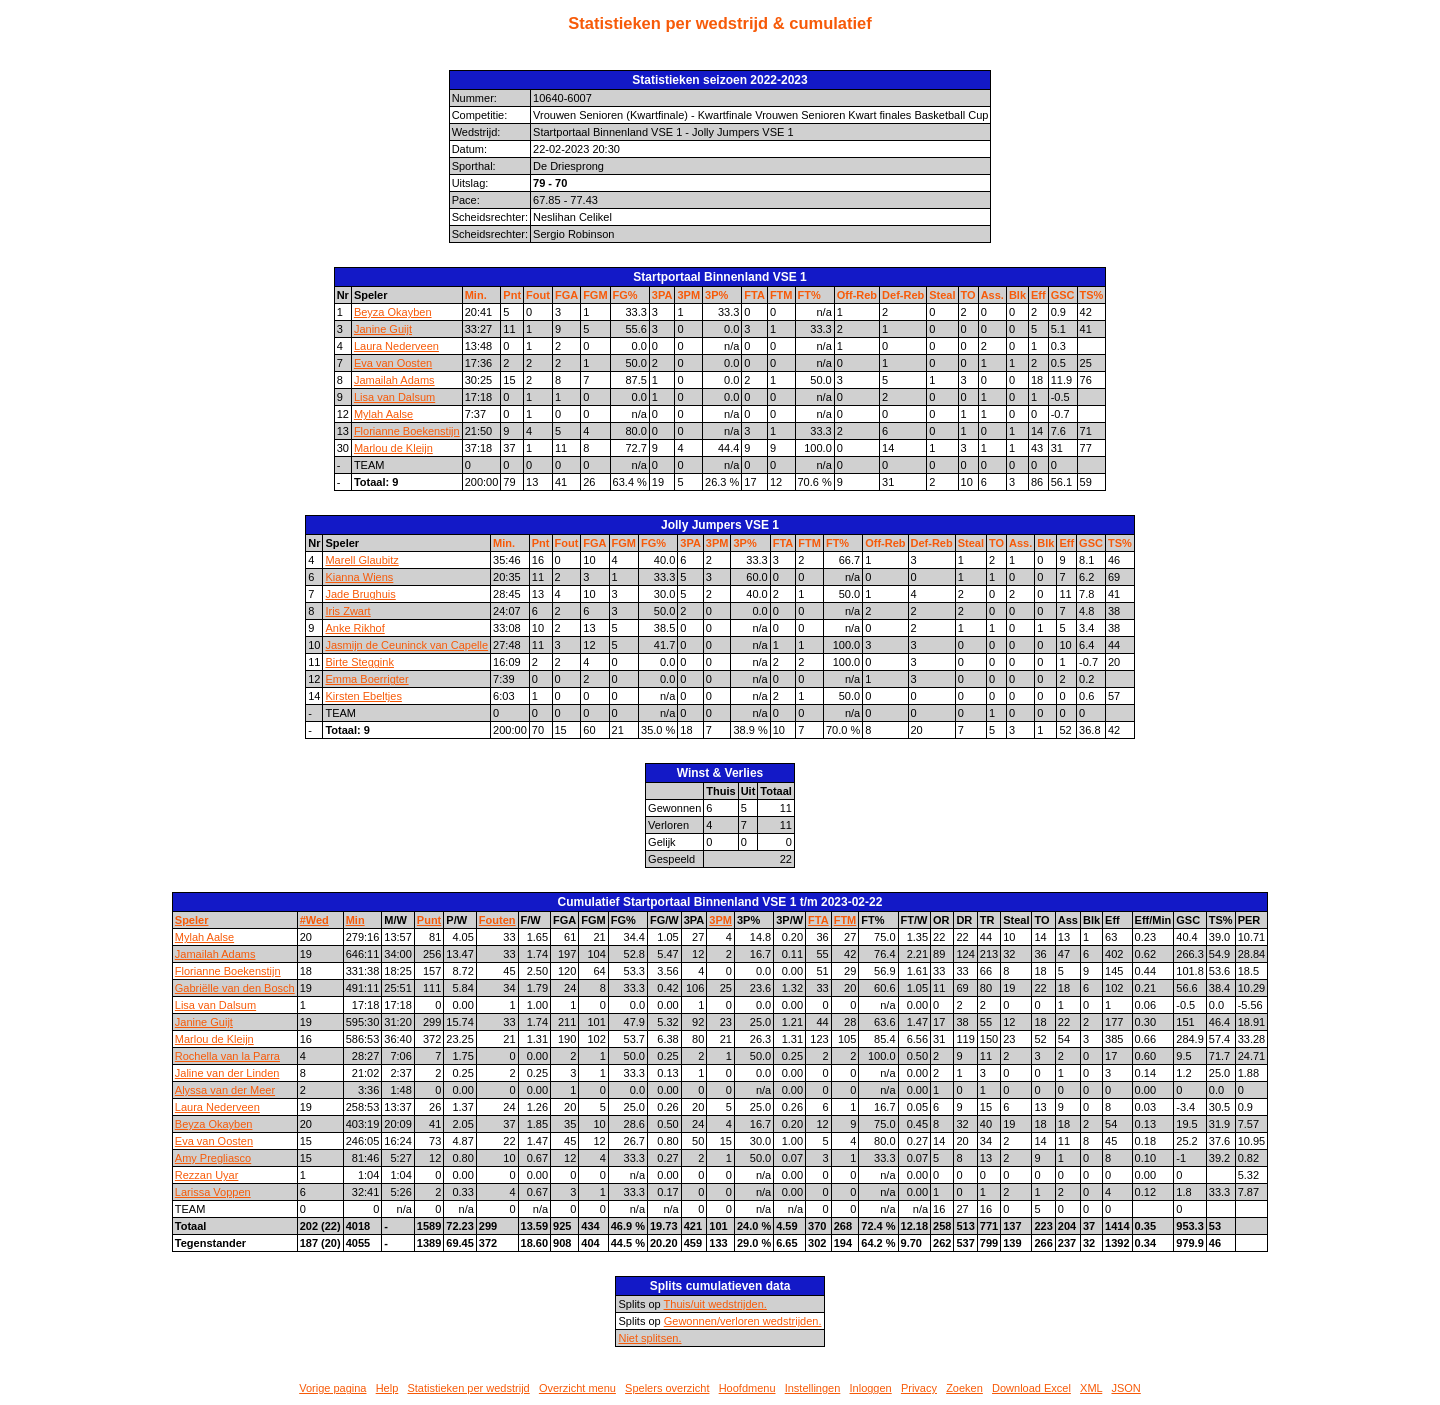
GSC (1063, 295)
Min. (476, 295)
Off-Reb (857, 295)
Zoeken (964, 1388)
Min (355, 920)
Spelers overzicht (667, 1388)
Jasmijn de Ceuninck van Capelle (406, 645)
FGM (595, 295)
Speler (192, 920)
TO (968, 295)
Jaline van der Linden (227, 1073)
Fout (538, 295)
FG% (625, 295)
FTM (781, 295)
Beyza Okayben (393, 312)
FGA (566, 295)
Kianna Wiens (359, 577)
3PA (662, 295)
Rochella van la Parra (227, 1056)
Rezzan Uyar (207, 1175)
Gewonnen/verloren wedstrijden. (743, 1321)
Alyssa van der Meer (225, 1090)
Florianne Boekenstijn (407, 431)
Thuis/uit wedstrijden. (715, 1304)
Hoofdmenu (747, 1388)
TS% (1092, 295)
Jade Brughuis (360, 594)
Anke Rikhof (354, 628)
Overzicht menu (577, 1388)
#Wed (314, 920)
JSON (1125, 1388)
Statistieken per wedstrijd (468, 1388)
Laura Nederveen (396, 346)
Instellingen (813, 1388)
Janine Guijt (383, 329)
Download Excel (1031, 1388)
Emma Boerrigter (366, 679)
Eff (1038, 295)
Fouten (497, 920)
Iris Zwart (347, 611)
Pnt (512, 295)
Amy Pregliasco (213, 1158)
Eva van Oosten (393, 363)
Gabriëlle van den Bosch (235, 988)
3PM (688, 295)
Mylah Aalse (383, 414)
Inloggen (871, 1388)
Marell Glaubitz (361, 560)
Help (387, 1388)
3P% (716, 295)
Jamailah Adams (394, 380)
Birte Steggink (359, 662)
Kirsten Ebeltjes (363, 696)
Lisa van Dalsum (394, 397)
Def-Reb (903, 295)
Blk (1017, 295)
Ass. (992, 295)
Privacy (919, 1388)
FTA (754, 295)
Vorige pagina (332, 1388)
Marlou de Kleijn (393, 448)
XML (1091, 1388)
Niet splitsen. (649, 1338)
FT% (809, 295)
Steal (942, 295)
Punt (429, 920)
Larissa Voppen (213, 1192)
